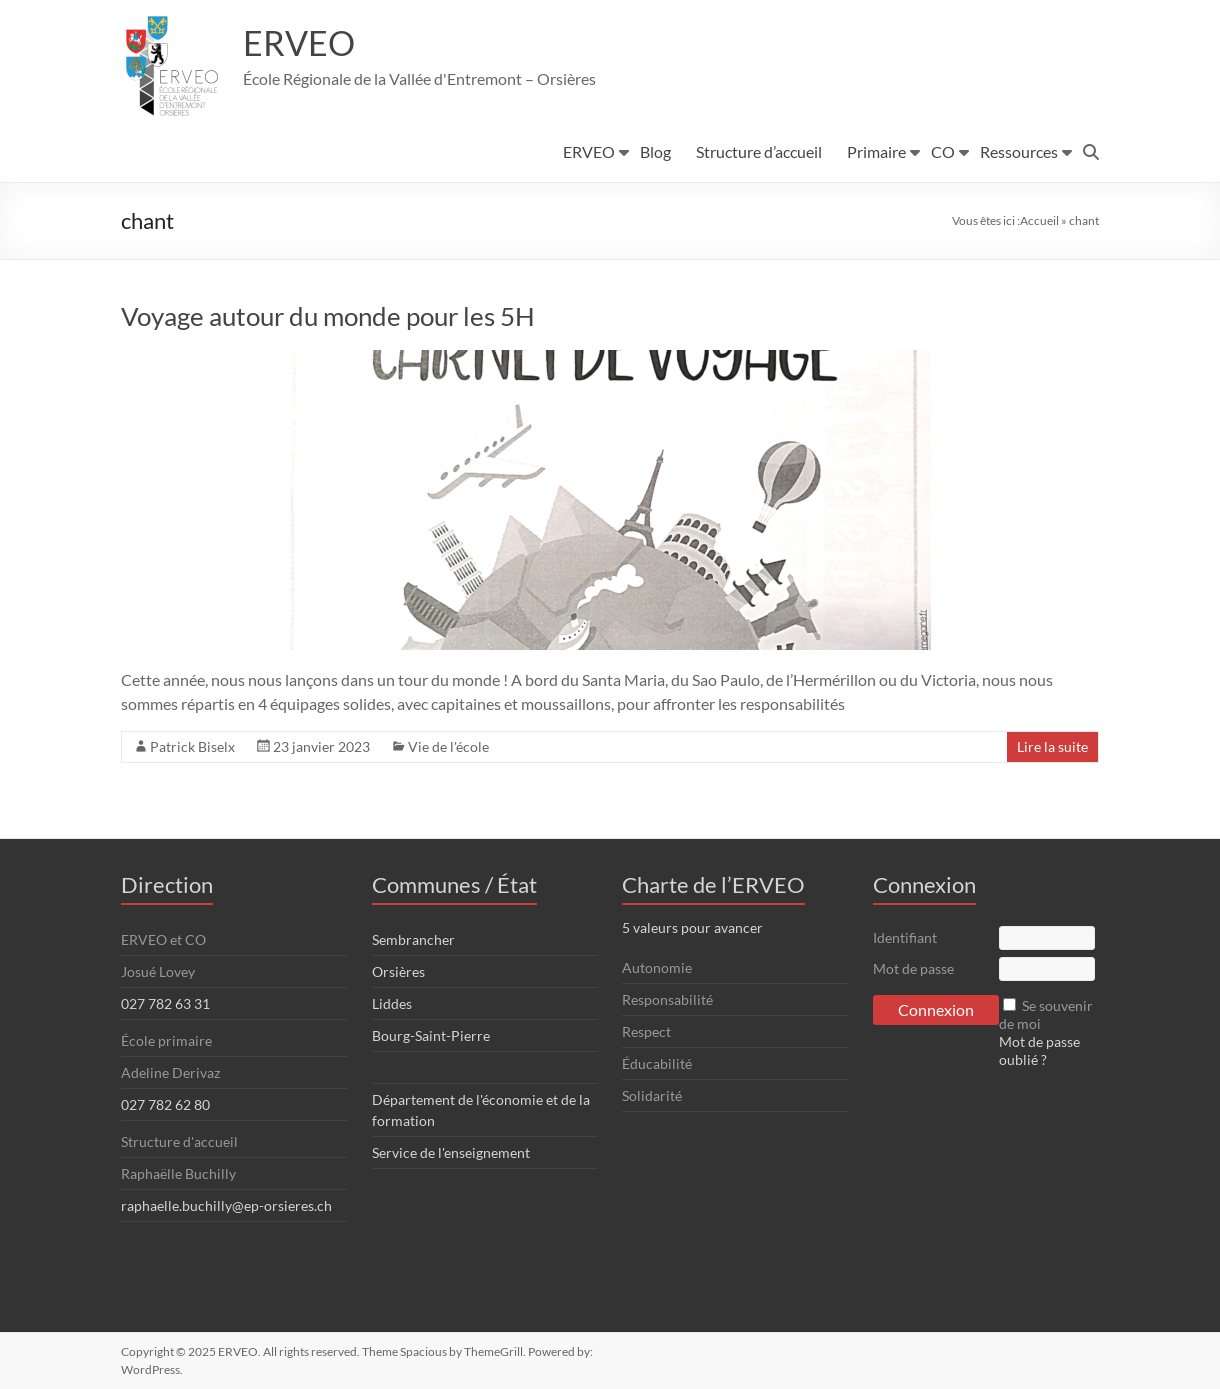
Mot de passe (913, 968)
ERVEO (302, 43)
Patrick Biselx (192, 746)
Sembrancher (413, 939)
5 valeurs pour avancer (692, 927)
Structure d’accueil (759, 151)
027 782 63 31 (165, 1003)
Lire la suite (1052, 746)
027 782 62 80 (165, 1104)
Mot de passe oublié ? (1039, 1050)
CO (943, 151)
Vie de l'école (448, 746)
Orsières (398, 971)
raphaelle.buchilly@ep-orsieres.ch (226, 1205)
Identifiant (905, 937)
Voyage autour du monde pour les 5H (328, 316)
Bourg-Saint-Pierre (431, 1035)
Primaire (876, 151)
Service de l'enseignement (451, 1152)
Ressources (1019, 151)
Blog (655, 151)
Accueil (1039, 220)
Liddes (392, 1003)
